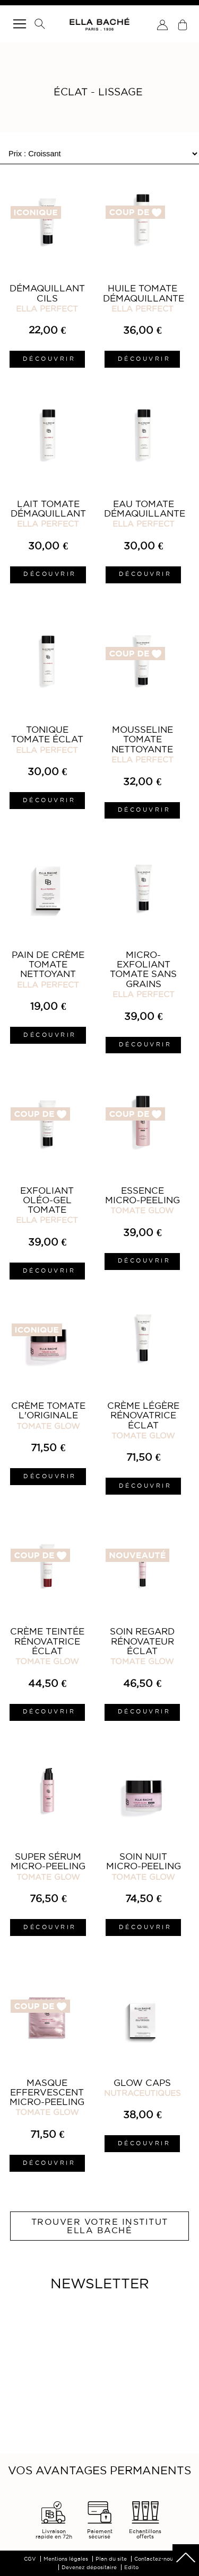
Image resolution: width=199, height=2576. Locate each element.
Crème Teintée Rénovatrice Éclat (47, 1641)
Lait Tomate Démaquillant (48, 508)
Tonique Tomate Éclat (47, 734)
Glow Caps (142, 2083)
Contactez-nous (155, 2559)
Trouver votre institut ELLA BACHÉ (99, 2226)
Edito (131, 2567)
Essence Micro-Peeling (142, 1195)
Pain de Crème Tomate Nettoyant (48, 964)
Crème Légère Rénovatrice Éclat (143, 1415)
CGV (30, 2559)
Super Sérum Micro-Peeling (48, 1861)
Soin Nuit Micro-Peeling (143, 1861)
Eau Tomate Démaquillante (144, 508)
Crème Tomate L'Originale (48, 1410)
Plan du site (111, 2559)
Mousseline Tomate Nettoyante (142, 739)
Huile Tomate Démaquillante (143, 293)
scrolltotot (185, 2557)
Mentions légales (66, 2559)
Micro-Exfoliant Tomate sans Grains (143, 969)
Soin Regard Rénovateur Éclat (142, 1641)
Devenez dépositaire (89, 2567)
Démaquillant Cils (47, 293)
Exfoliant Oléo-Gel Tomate (47, 1200)
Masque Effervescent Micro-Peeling (47, 2092)
